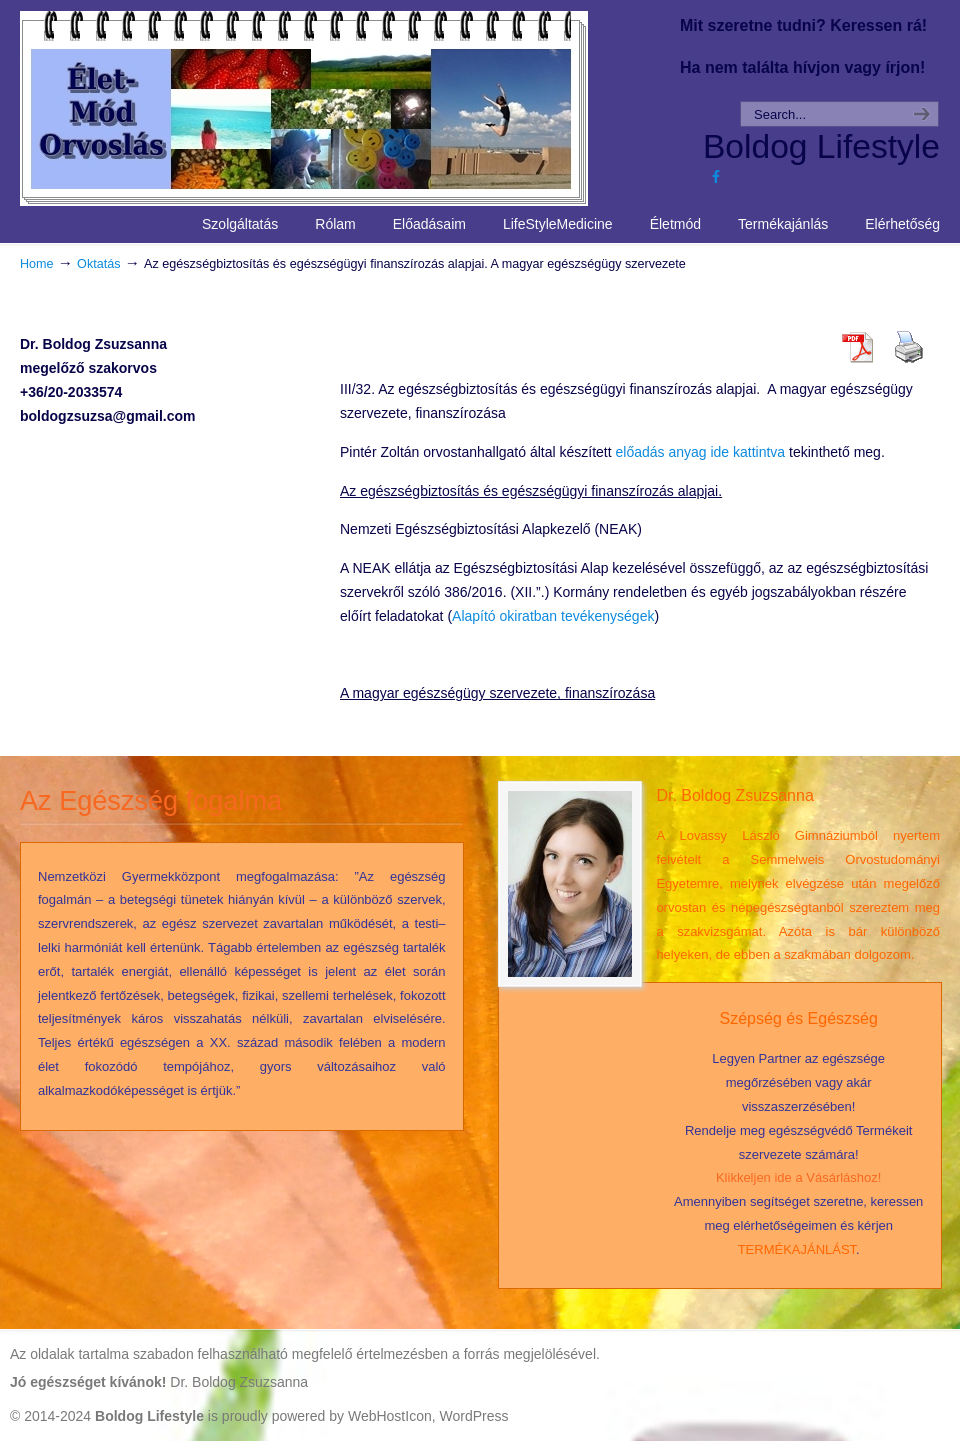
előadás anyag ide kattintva (700, 452)
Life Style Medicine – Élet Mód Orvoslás (341, 106)
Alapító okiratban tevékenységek (553, 616)
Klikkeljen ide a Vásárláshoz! (798, 1177)
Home (37, 264)
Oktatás (98, 264)
